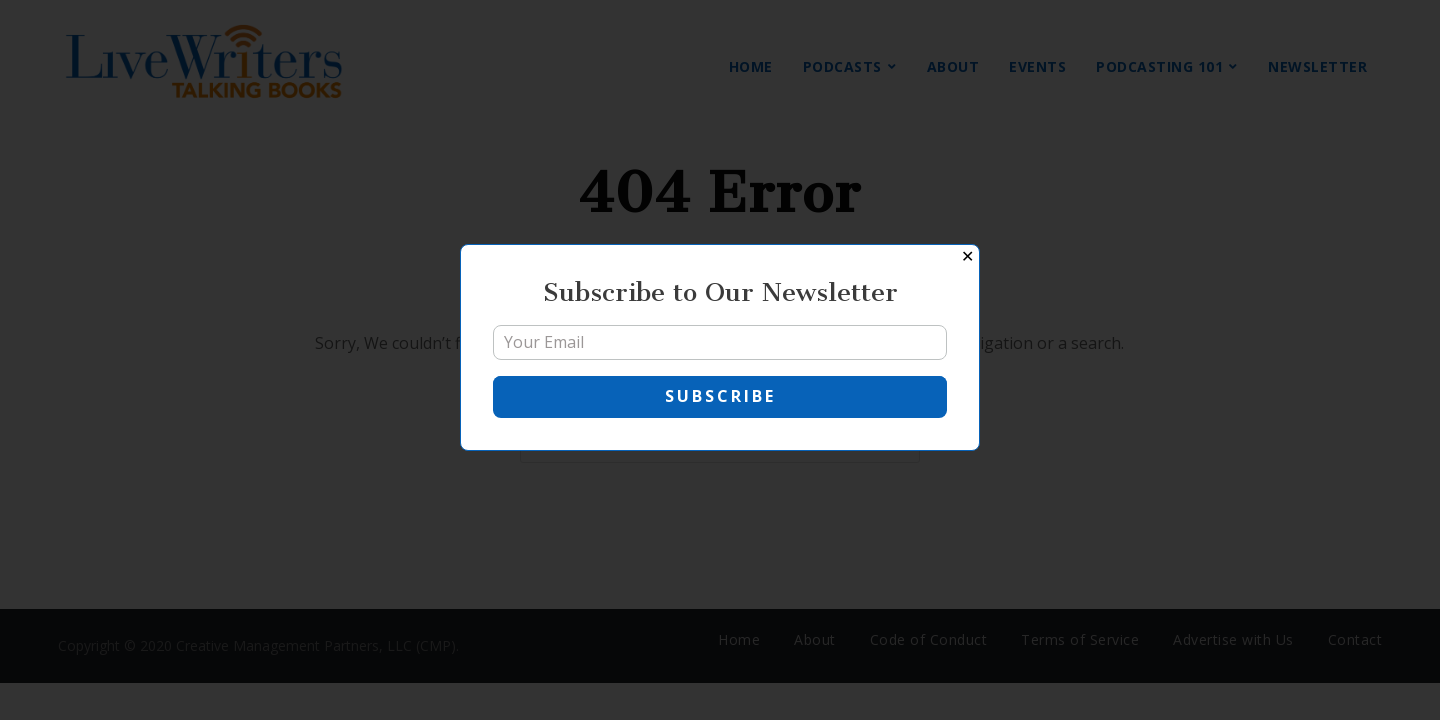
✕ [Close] (967, 256)
